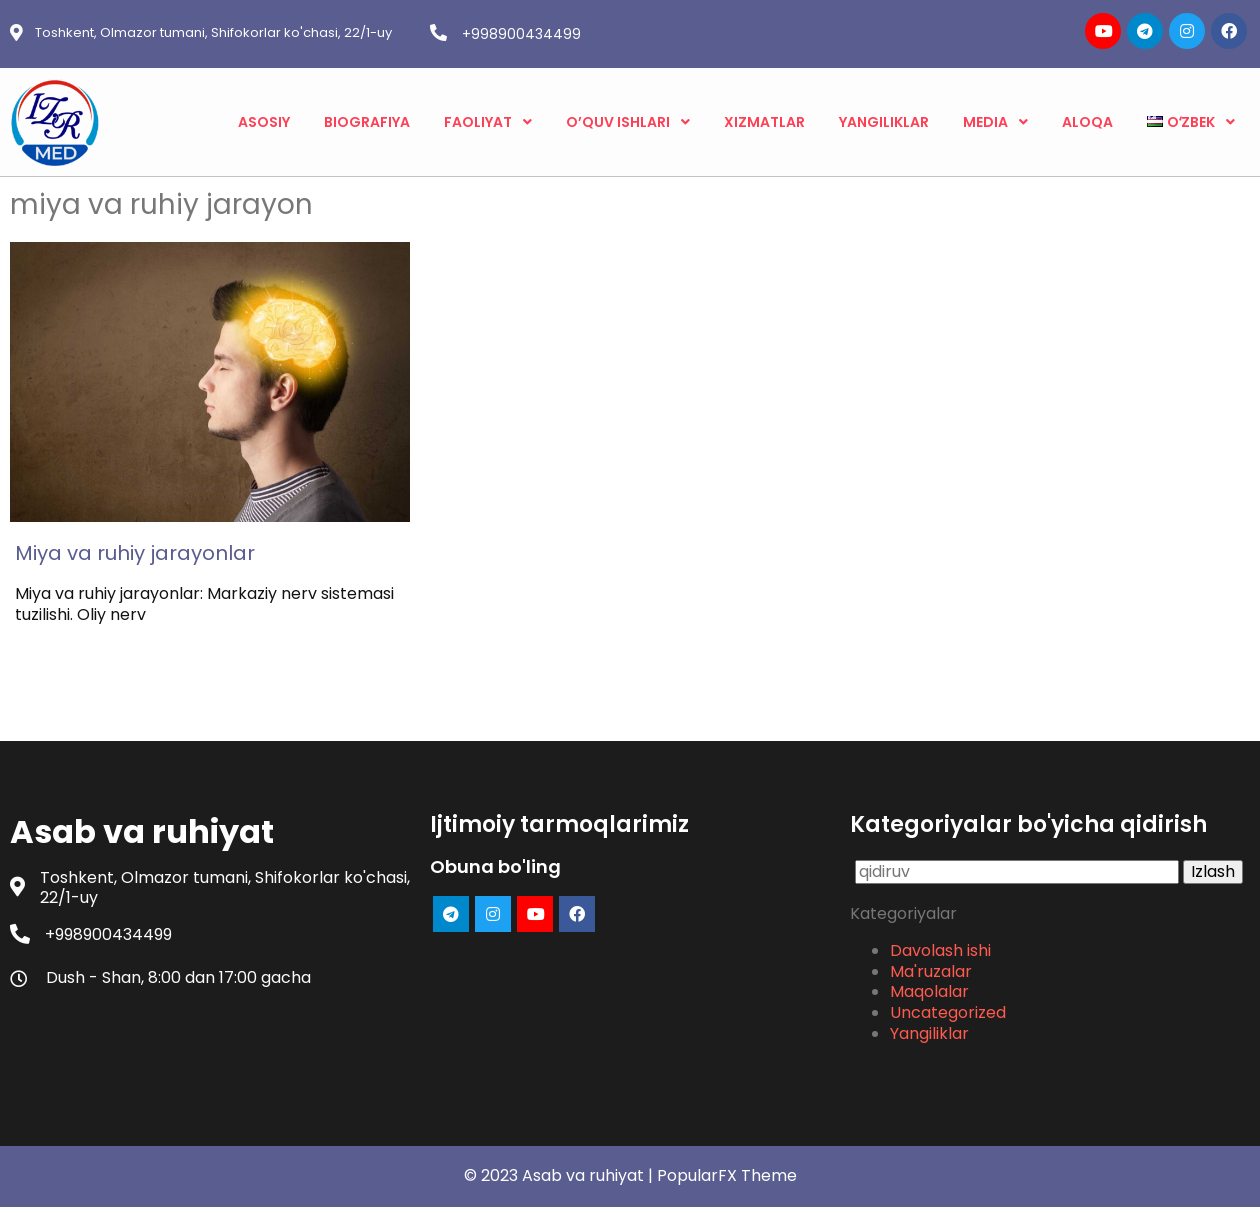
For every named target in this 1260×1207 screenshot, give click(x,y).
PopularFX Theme (727, 1175)
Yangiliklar (929, 1033)
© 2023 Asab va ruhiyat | (560, 1175)
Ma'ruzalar (931, 971)
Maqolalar (929, 991)
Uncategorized (948, 1012)
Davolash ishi (940, 950)
